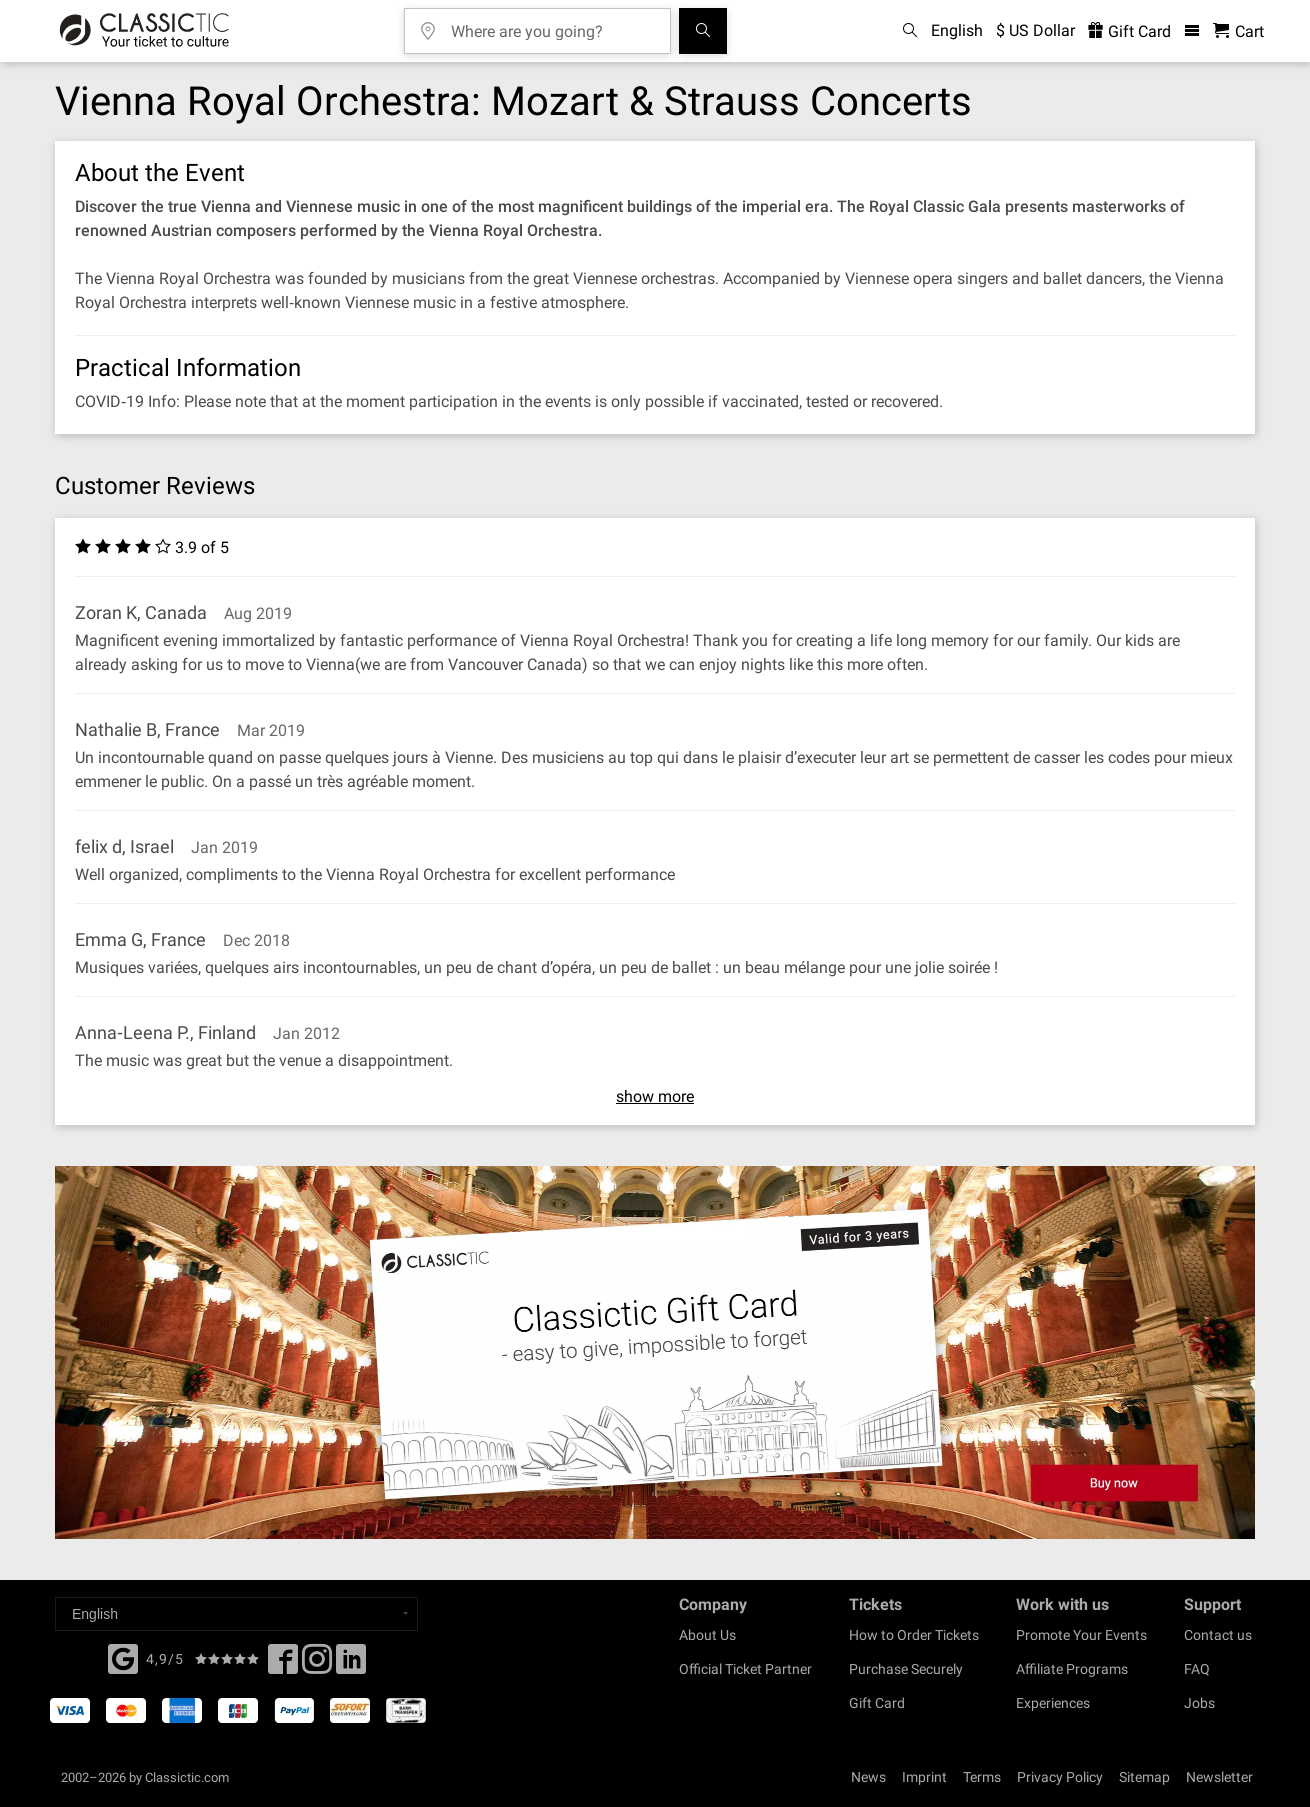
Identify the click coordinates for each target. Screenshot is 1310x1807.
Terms (982, 1777)
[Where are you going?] (552, 24)
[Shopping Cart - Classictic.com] (1238, 31)
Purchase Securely (906, 1669)
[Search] (703, 31)
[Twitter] (317, 1665)
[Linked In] (351, 1665)
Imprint (924, 1777)
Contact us (1218, 1635)
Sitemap (1144, 1777)
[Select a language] (236, 1614)
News (868, 1777)
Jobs (1199, 1703)
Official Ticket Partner (745, 1669)
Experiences (1053, 1703)
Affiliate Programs (1072, 1669)
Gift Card (877, 1703)
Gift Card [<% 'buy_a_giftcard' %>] (1129, 31)
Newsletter (1219, 1777)
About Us (707, 1635)
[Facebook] (123, 1657)
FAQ (1197, 1669)
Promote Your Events (1081, 1635)
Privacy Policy (1060, 1777)
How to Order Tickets (914, 1635)
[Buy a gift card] (655, 1352)
